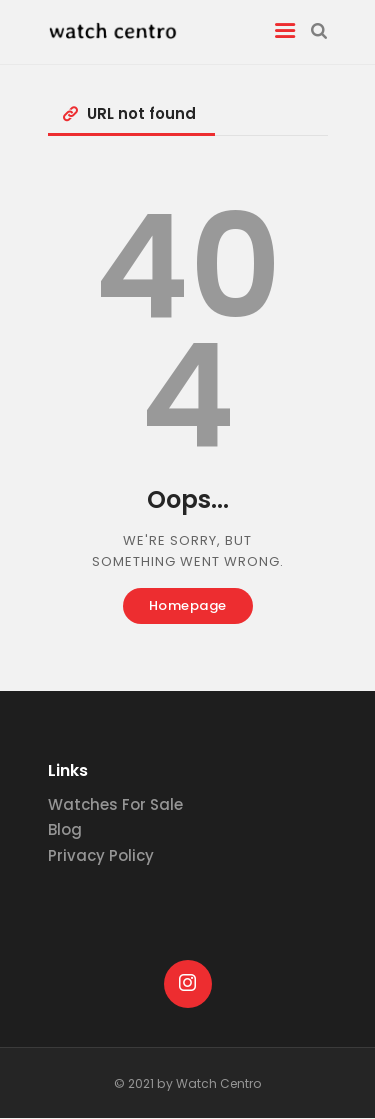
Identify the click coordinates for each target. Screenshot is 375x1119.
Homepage (188, 605)
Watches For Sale (115, 804)
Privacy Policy (101, 855)
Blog (65, 829)
